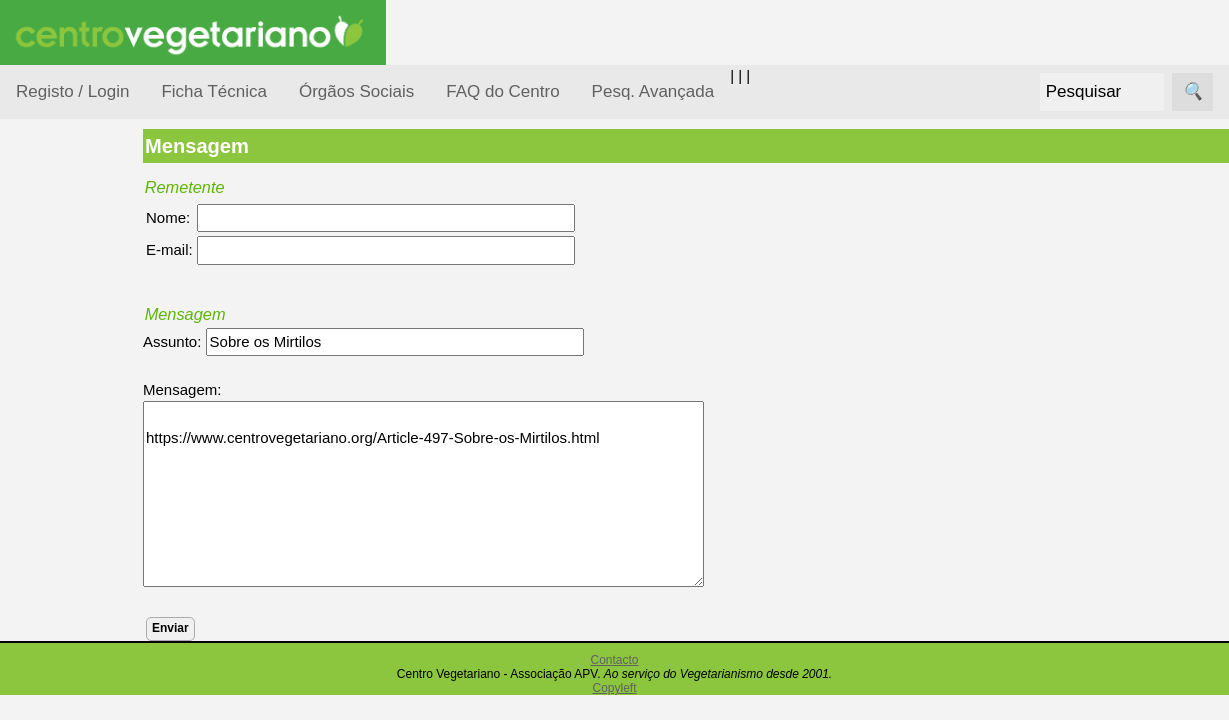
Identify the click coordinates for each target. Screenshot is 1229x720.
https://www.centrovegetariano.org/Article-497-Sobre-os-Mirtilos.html (480, 494)
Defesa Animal (88, 401)
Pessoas (69, 594)
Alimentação (81, 302)
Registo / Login (72, 91)
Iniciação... (76, 440)
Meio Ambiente (89, 478)
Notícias (67, 517)
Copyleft (614, 688)
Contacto (614, 660)
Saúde (61, 632)
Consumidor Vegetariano (80, 352)
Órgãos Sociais (356, 91)
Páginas (43, 683)
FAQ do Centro (502, 91)
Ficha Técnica (214, 91)
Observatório (83, 555)
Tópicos (42, 251)
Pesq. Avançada (653, 91)
